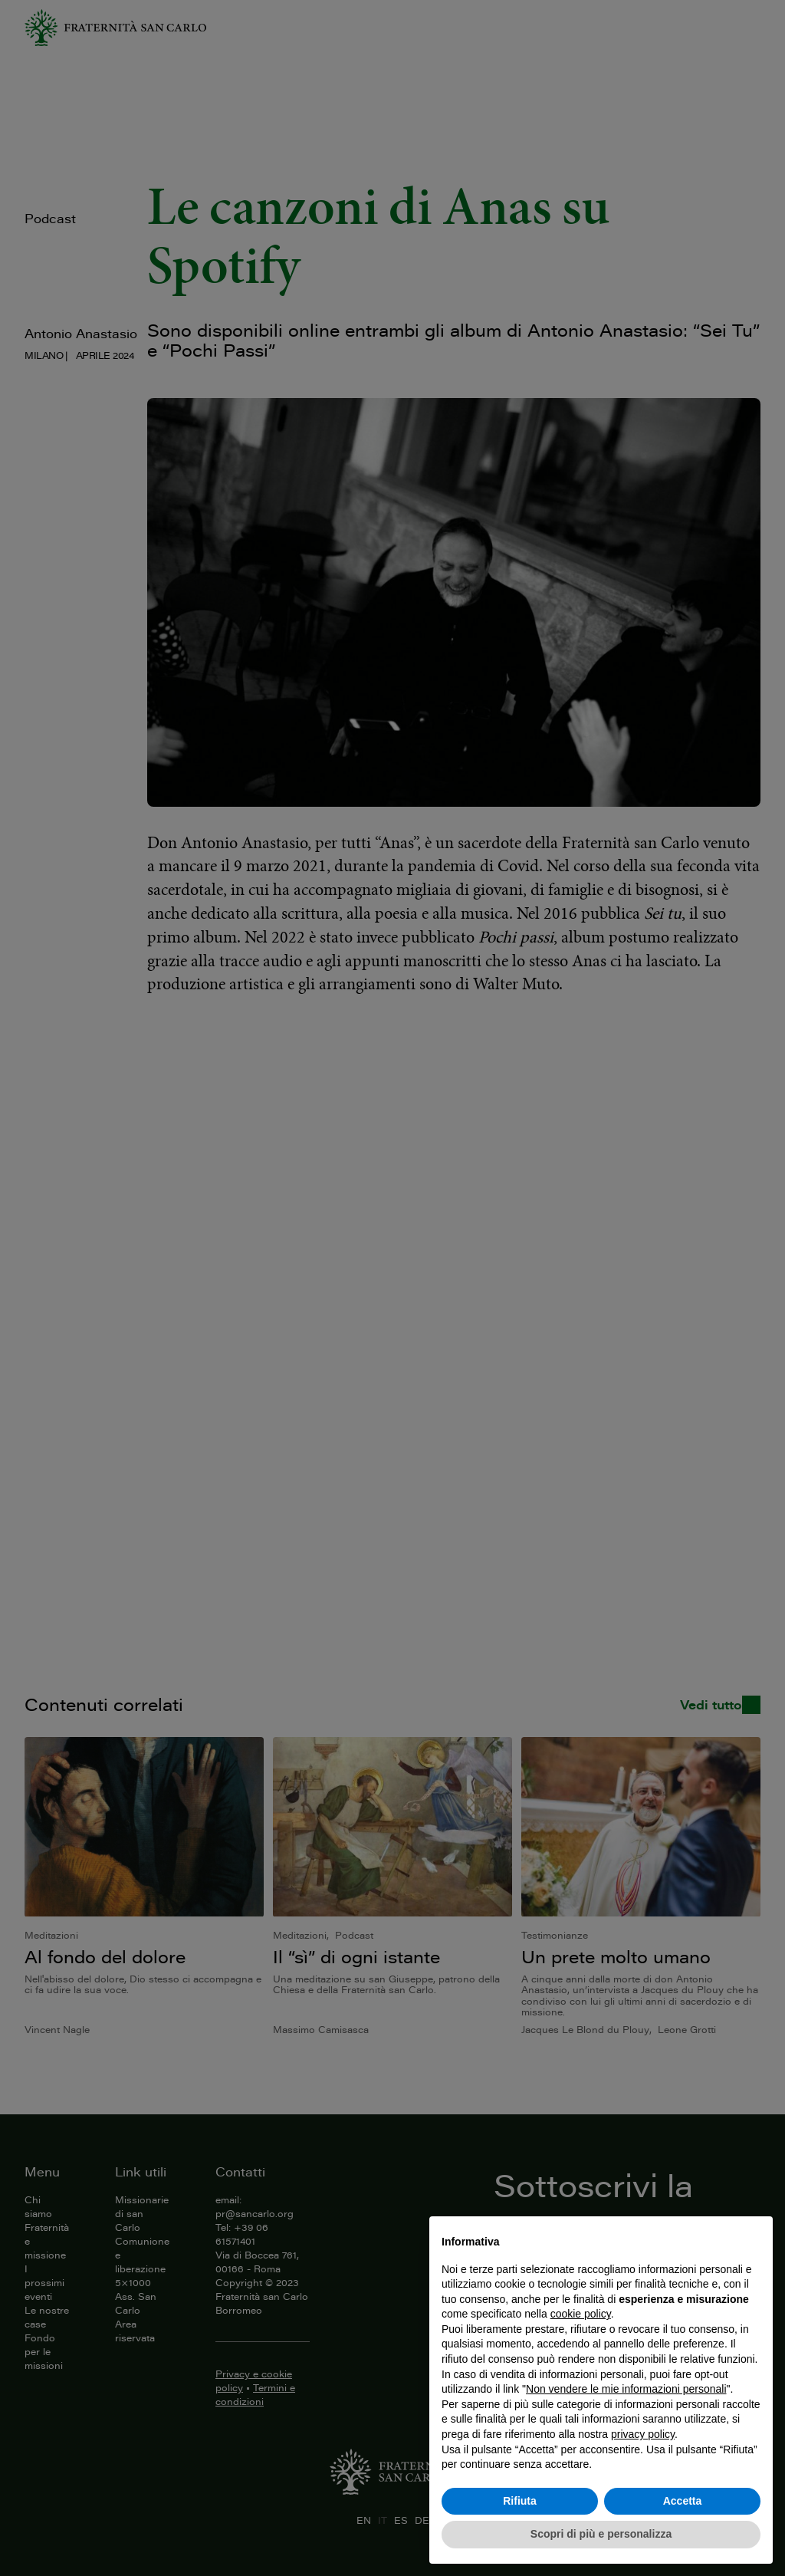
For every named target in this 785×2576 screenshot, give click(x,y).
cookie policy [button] (580, 2314)
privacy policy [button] (643, 2434)
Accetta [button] (682, 2501)
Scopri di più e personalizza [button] (601, 2534)
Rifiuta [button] (520, 2501)
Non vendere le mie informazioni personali (626, 2389)
